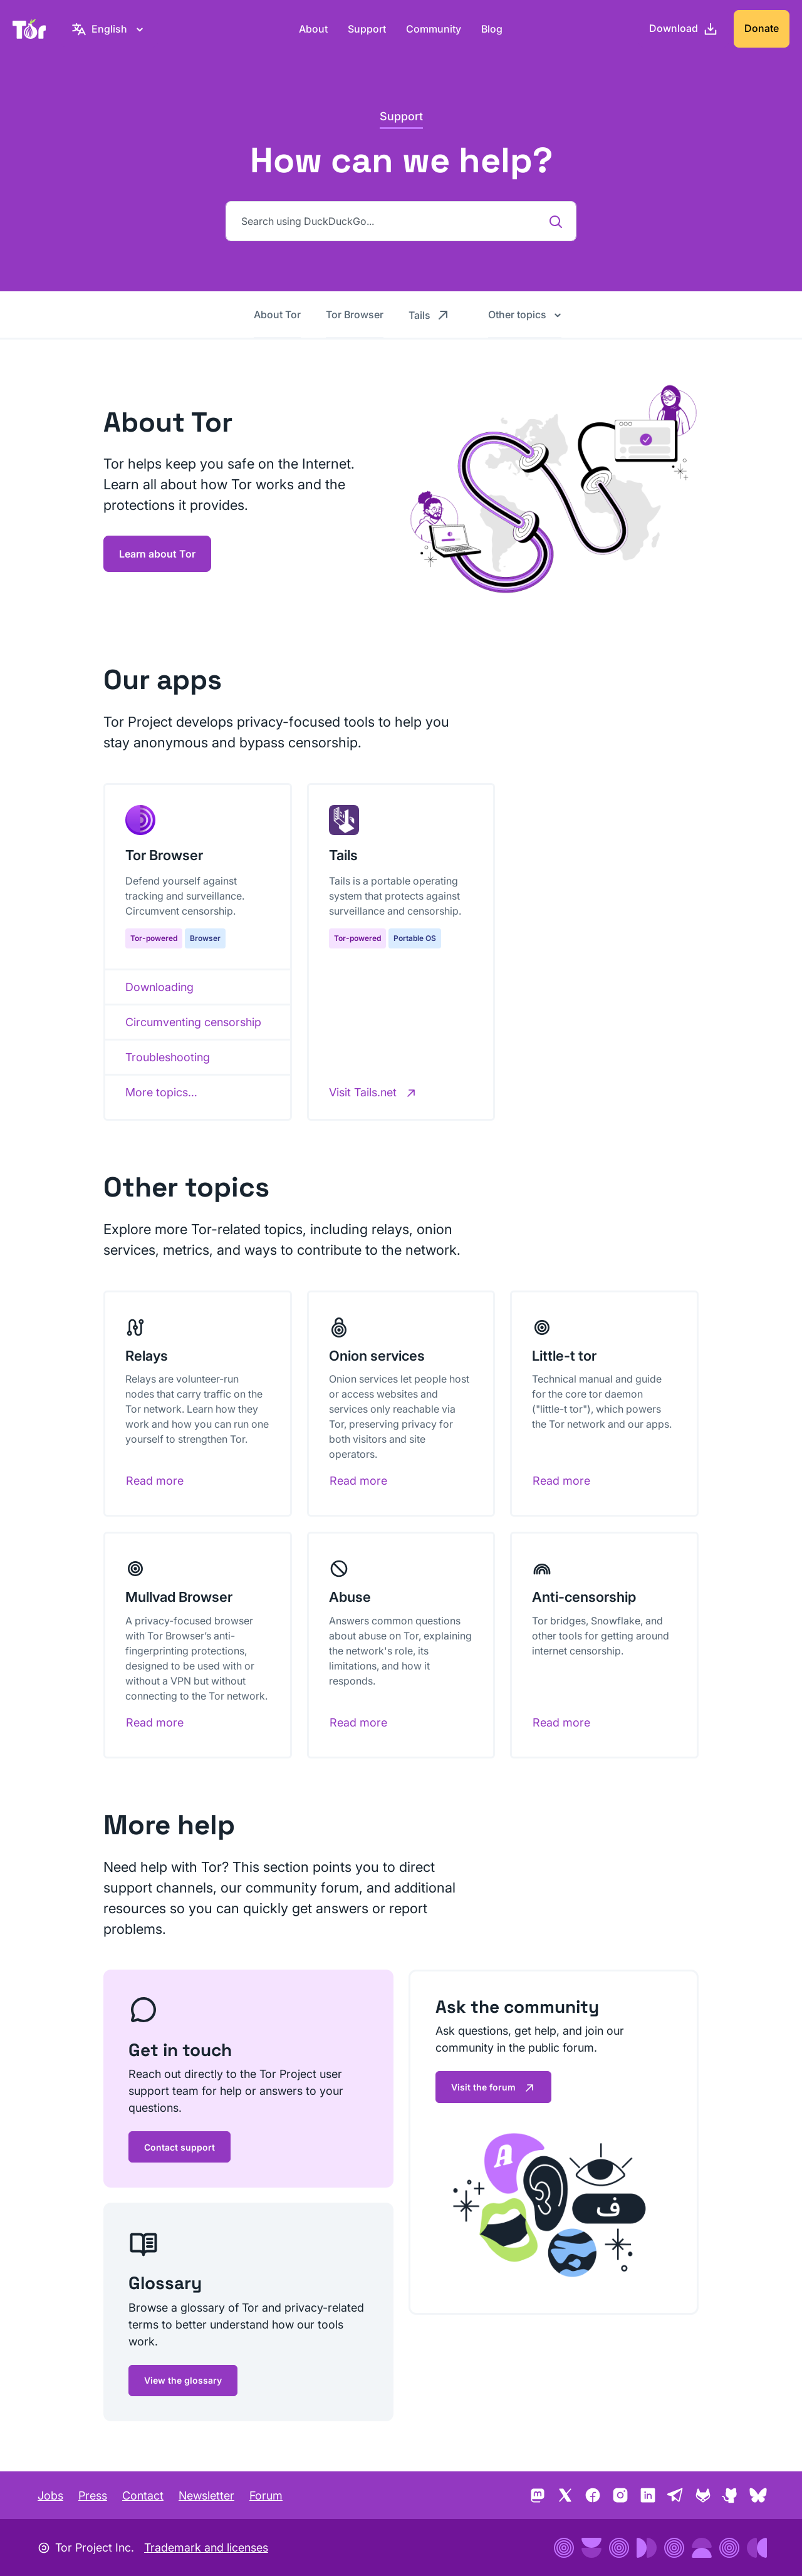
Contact (143, 2495)
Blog (492, 29)
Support (367, 29)
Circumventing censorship (193, 1022)
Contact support (179, 2147)
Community (433, 29)
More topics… (161, 1092)
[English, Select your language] (109, 29)
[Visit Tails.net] (373, 1092)
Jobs (50, 2495)
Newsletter (206, 2495)
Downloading (159, 987)
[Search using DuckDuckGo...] (401, 221)
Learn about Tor (157, 554)
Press (92, 2495)
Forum (266, 2495)
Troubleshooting (167, 1057)
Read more (155, 1480)
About (313, 29)
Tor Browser (354, 314)
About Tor (277, 314)
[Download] (683, 29)
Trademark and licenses (206, 2547)
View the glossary (183, 2380)
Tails (429, 314)
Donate (761, 28)
